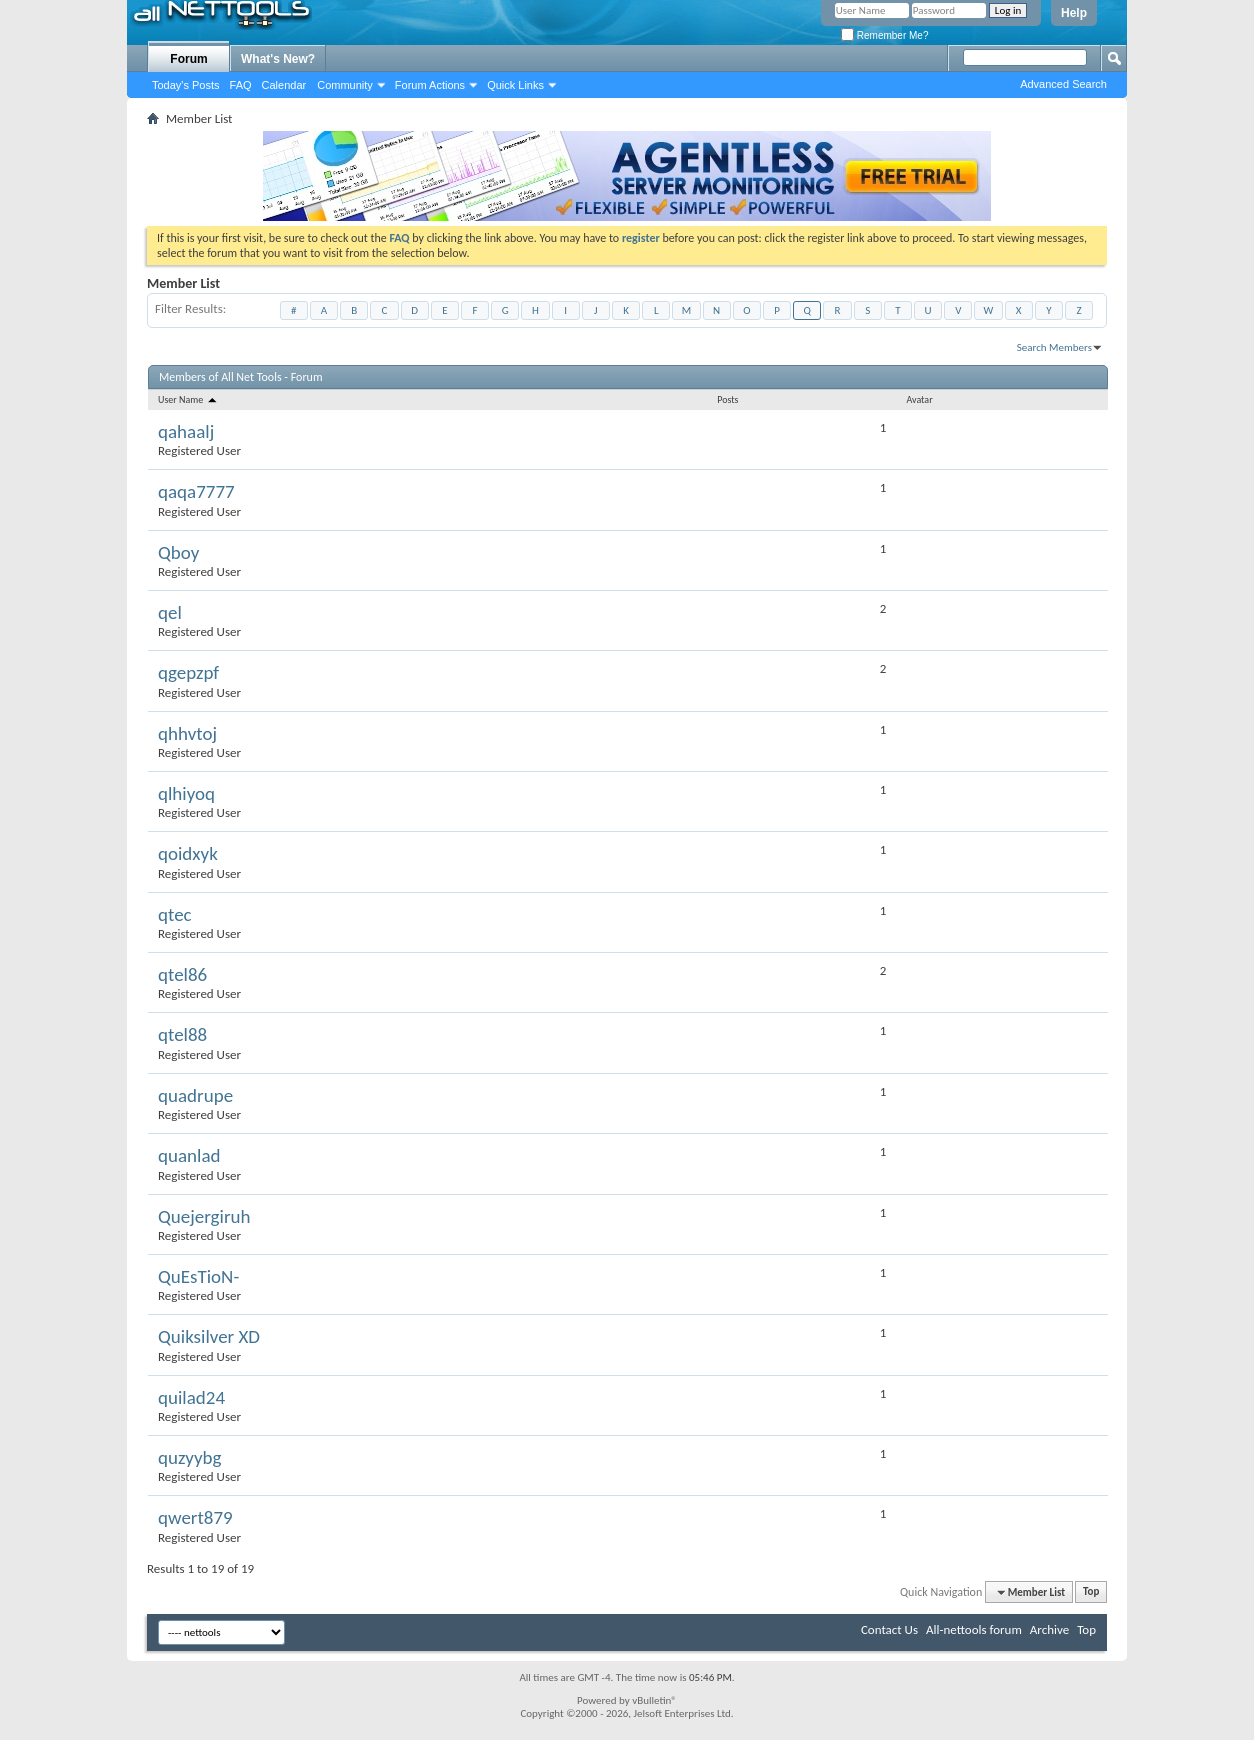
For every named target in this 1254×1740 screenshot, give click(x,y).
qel (170, 612)
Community (345, 85)
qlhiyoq (186, 793)
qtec (175, 914)
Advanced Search (1063, 84)
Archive (1049, 1629)
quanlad (189, 1155)
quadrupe (195, 1095)
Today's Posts (186, 85)
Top (1091, 1592)
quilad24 (191, 1397)
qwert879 (195, 1517)
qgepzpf (188, 672)
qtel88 (182, 1034)
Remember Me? (884, 35)
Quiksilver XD (209, 1336)
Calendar (284, 85)
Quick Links (515, 85)
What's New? (278, 59)
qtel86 (182, 974)
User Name (188, 399)
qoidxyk (188, 853)
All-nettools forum (974, 1629)
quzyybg (190, 1457)
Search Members (1054, 347)
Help (1074, 13)
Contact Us (889, 1629)
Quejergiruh (204, 1216)
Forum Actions (430, 85)
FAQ (241, 85)
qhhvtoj (187, 733)
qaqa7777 (196, 491)
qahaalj (186, 431)
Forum (188, 59)
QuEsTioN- (198, 1276)
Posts (727, 399)
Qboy (178, 552)
